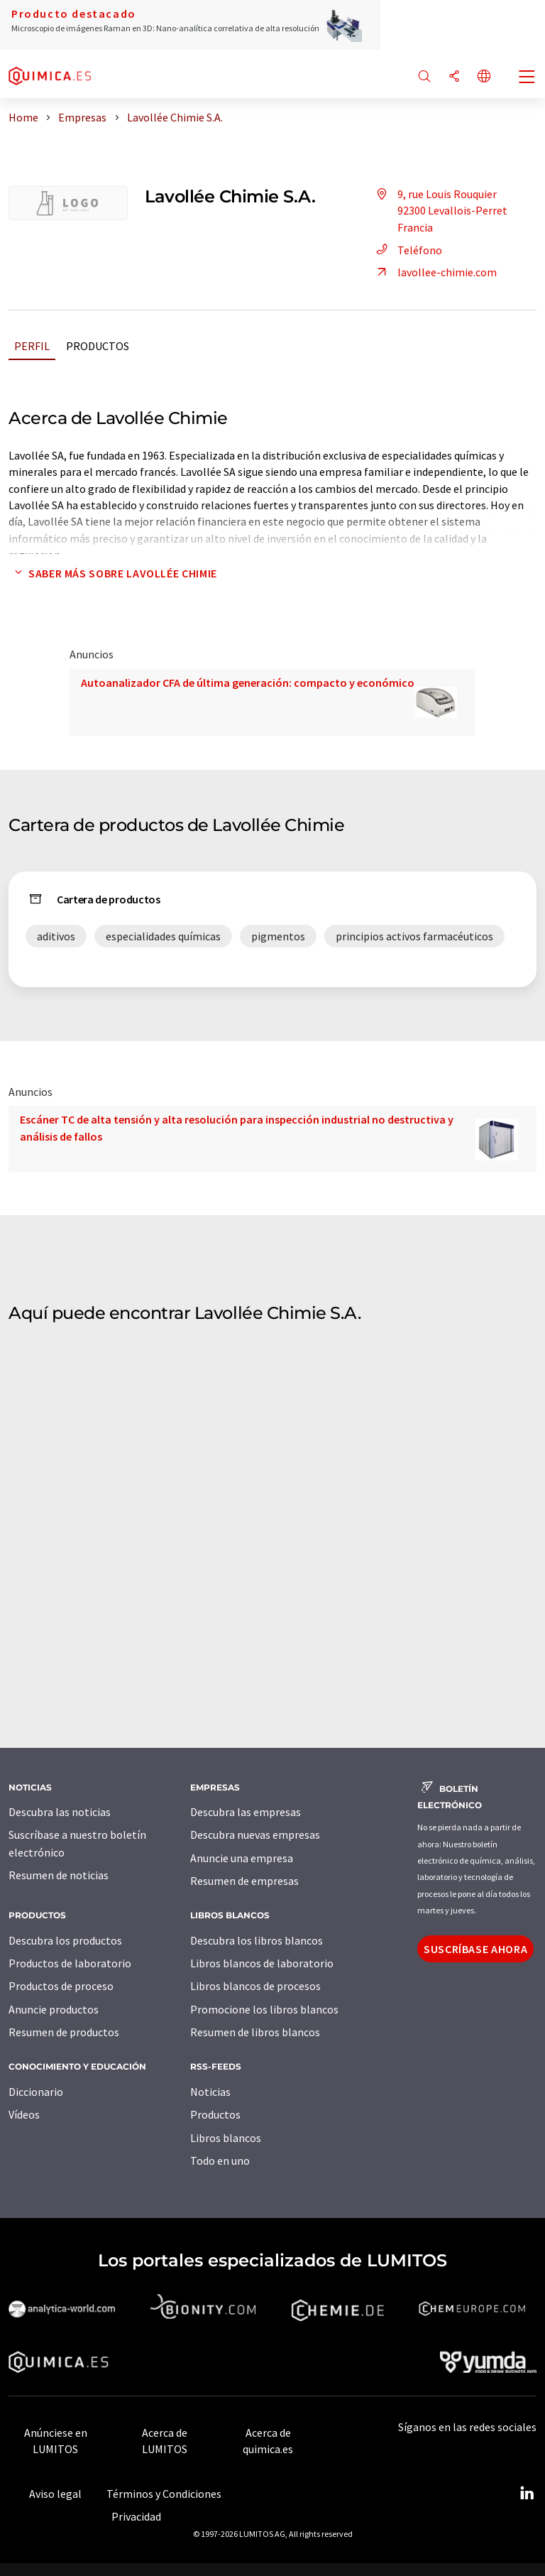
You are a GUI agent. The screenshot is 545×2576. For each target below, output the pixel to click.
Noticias (210, 2092)
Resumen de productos (64, 2032)
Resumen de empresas (244, 1881)
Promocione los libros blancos (264, 2009)
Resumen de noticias (59, 1875)
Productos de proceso (61, 1986)
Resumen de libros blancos (255, 2032)
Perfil (32, 346)
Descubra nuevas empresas (255, 1834)
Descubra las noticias (60, 1812)
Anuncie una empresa (241, 1858)
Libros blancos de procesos (255, 1986)
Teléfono (407, 250)
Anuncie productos (54, 2009)
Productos (97, 346)
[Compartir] (454, 77)
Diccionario (36, 2092)
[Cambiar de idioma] (484, 77)
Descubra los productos (65, 1940)
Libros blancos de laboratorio (262, 1963)
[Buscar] (424, 77)
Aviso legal (55, 2494)
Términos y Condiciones (163, 2494)
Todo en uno (220, 2160)
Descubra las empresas (245, 1812)
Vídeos (24, 2114)
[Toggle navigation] (527, 78)
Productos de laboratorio (70, 1963)
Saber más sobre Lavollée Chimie (113, 573)
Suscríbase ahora (475, 1949)
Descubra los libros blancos (256, 1940)
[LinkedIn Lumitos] (526, 2494)
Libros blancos (225, 2138)
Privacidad (136, 2516)
